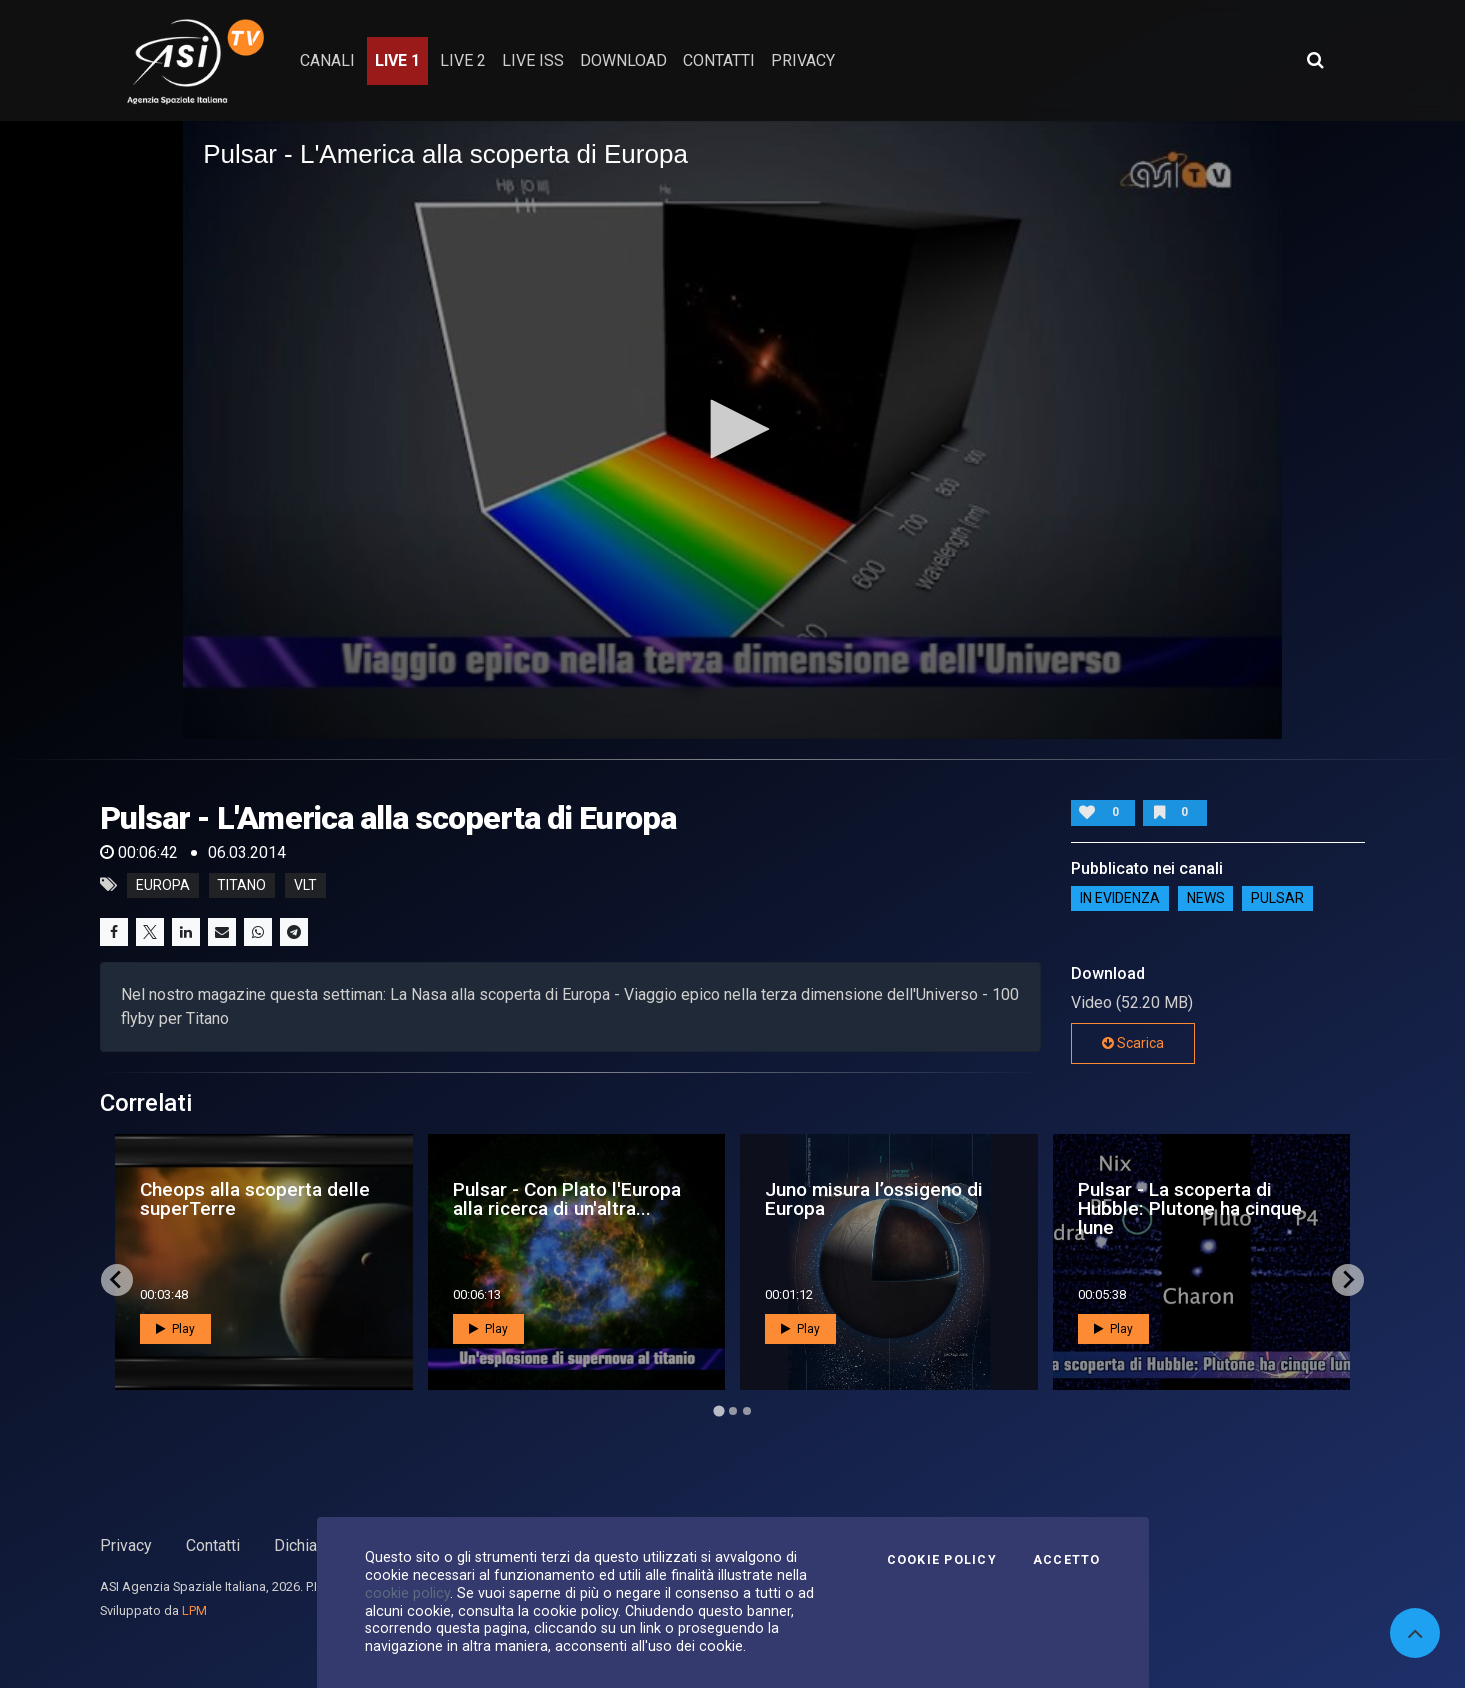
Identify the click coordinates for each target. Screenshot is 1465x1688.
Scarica (1133, 1043)
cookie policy (407, 1593)
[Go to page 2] (733, 1411)
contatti (719, 60)
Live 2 (463, 60)
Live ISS (533, 60)
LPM (194, 1610)
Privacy (126, 1545)
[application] (732, 430)
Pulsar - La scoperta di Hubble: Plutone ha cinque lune (1190, 1208)
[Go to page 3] (747, 1411)
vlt (305, 885)
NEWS (1206, 899)
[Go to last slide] (117, 1280)
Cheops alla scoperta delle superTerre (255, 1199)
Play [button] (175, 1329)
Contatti (213, 1545)
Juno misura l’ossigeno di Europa (874, 1199)
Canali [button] (327, 60)
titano (241, 885)
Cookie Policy (942, 1560)
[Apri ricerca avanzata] (1315, 60)
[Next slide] (1348, 1280)
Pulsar (1277, 899)
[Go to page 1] (718, 1410)
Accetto (1067, 1560)
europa (163, 885)
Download (623, 60)
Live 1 (397, 60)
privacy (803, 60)
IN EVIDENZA (1120, 899)
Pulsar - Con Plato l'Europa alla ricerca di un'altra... (567, 1199)
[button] (733, 429)
